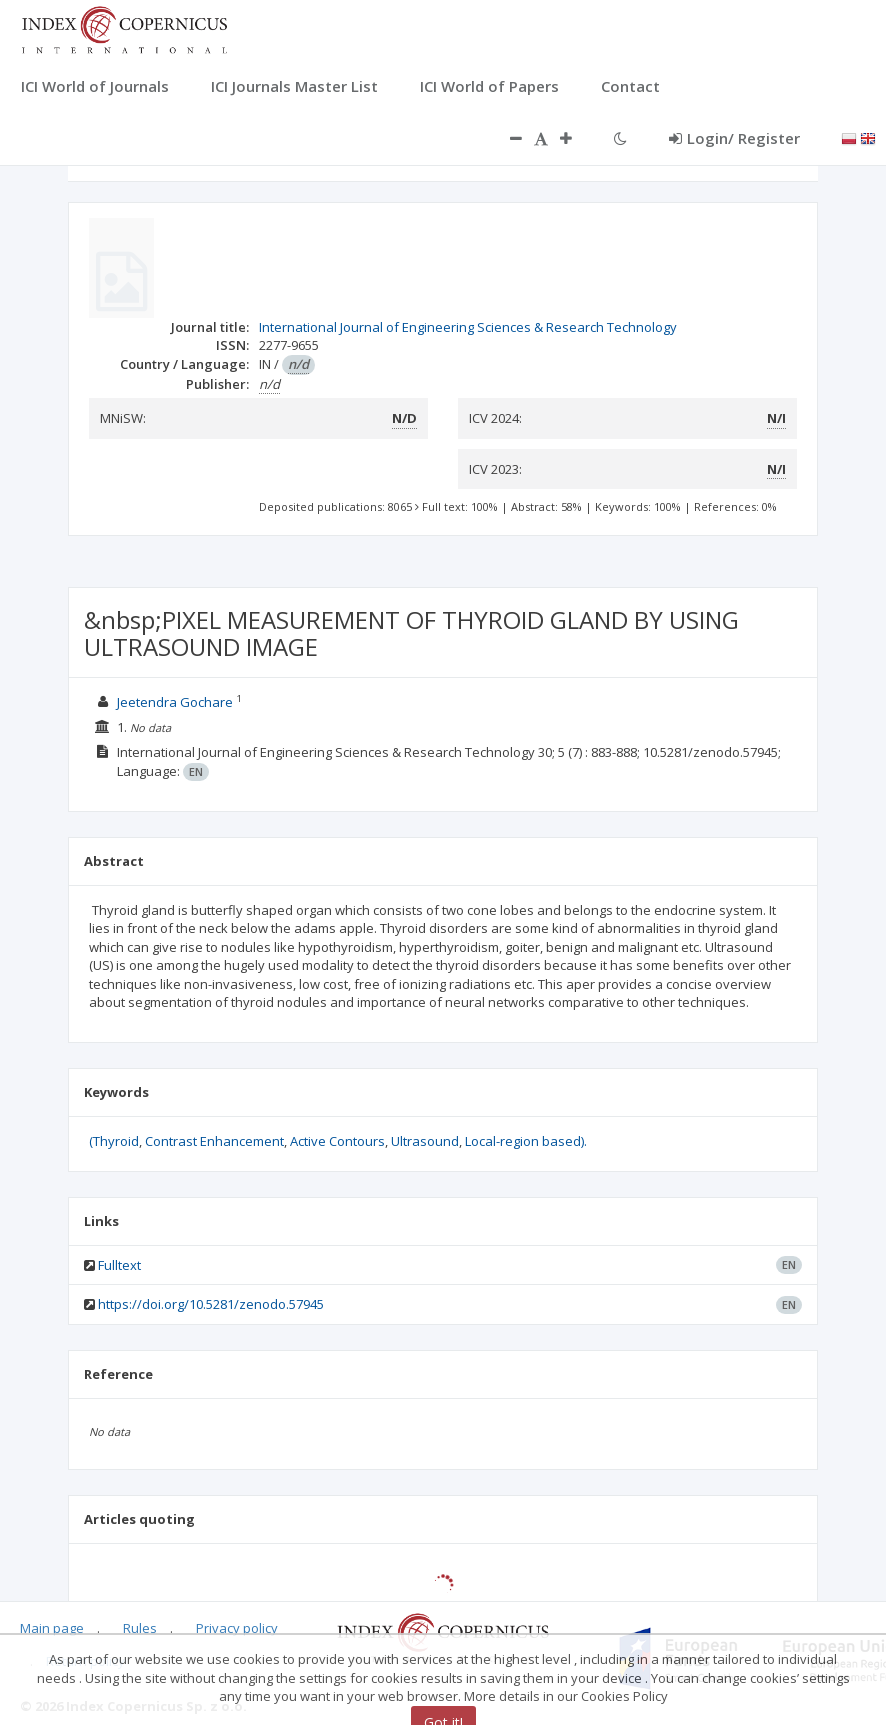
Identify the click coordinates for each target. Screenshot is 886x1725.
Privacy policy (237, 1628)
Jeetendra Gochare (176, 702)
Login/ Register (734, 138)
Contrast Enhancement (214, 1141)
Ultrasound (425, 1141)
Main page (52, 1628)
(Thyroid (114, 1141)
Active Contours (337, 1141)
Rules (140, 1628)
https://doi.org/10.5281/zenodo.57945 (211, 1304)
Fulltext (119, 1265)
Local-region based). (526, 1141)
